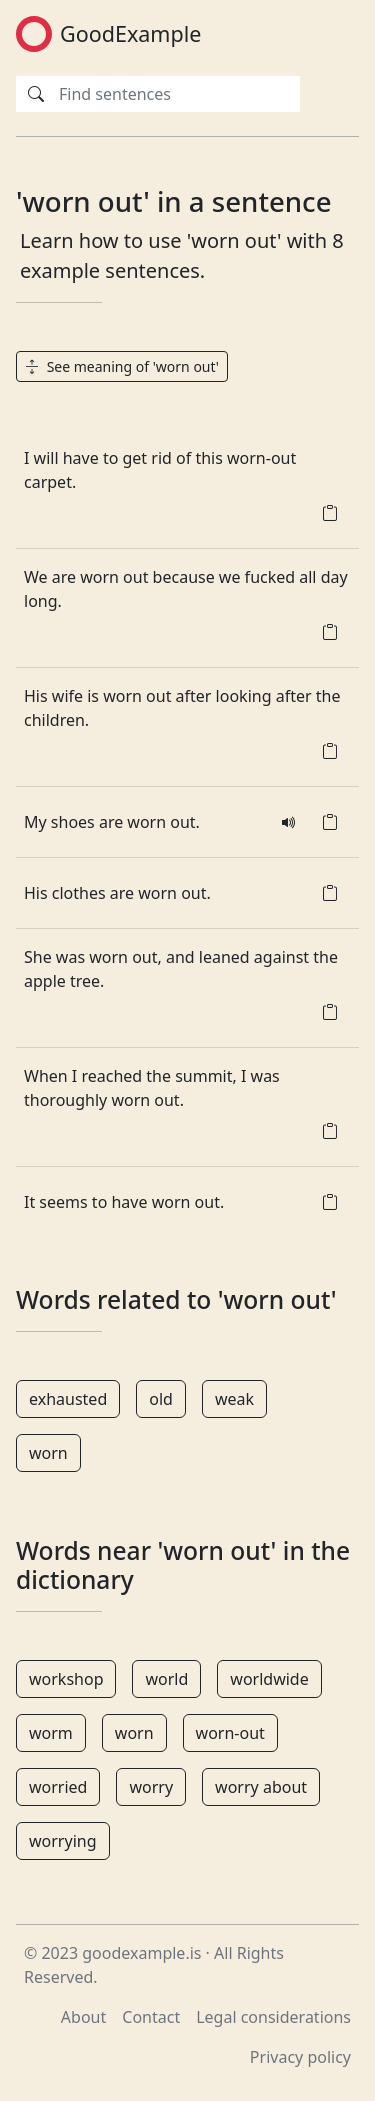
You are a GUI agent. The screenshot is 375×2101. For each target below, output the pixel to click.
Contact (151, 2017)
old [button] (161, 1399)
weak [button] (234, 1399)
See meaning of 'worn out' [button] (122, 366)
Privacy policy (300, 2057)
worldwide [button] (269, 1679)
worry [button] (151, 1787)
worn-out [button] (230, 1733)
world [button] (166, 1679)
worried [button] (58, 1787)
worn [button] (48, 1453)
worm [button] (51, 1733)
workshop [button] (66, 1679)
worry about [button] (261, 1787)
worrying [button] (63, 1841)
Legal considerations (273, 2017)
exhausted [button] (68, 1399)
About (83, 2017)
